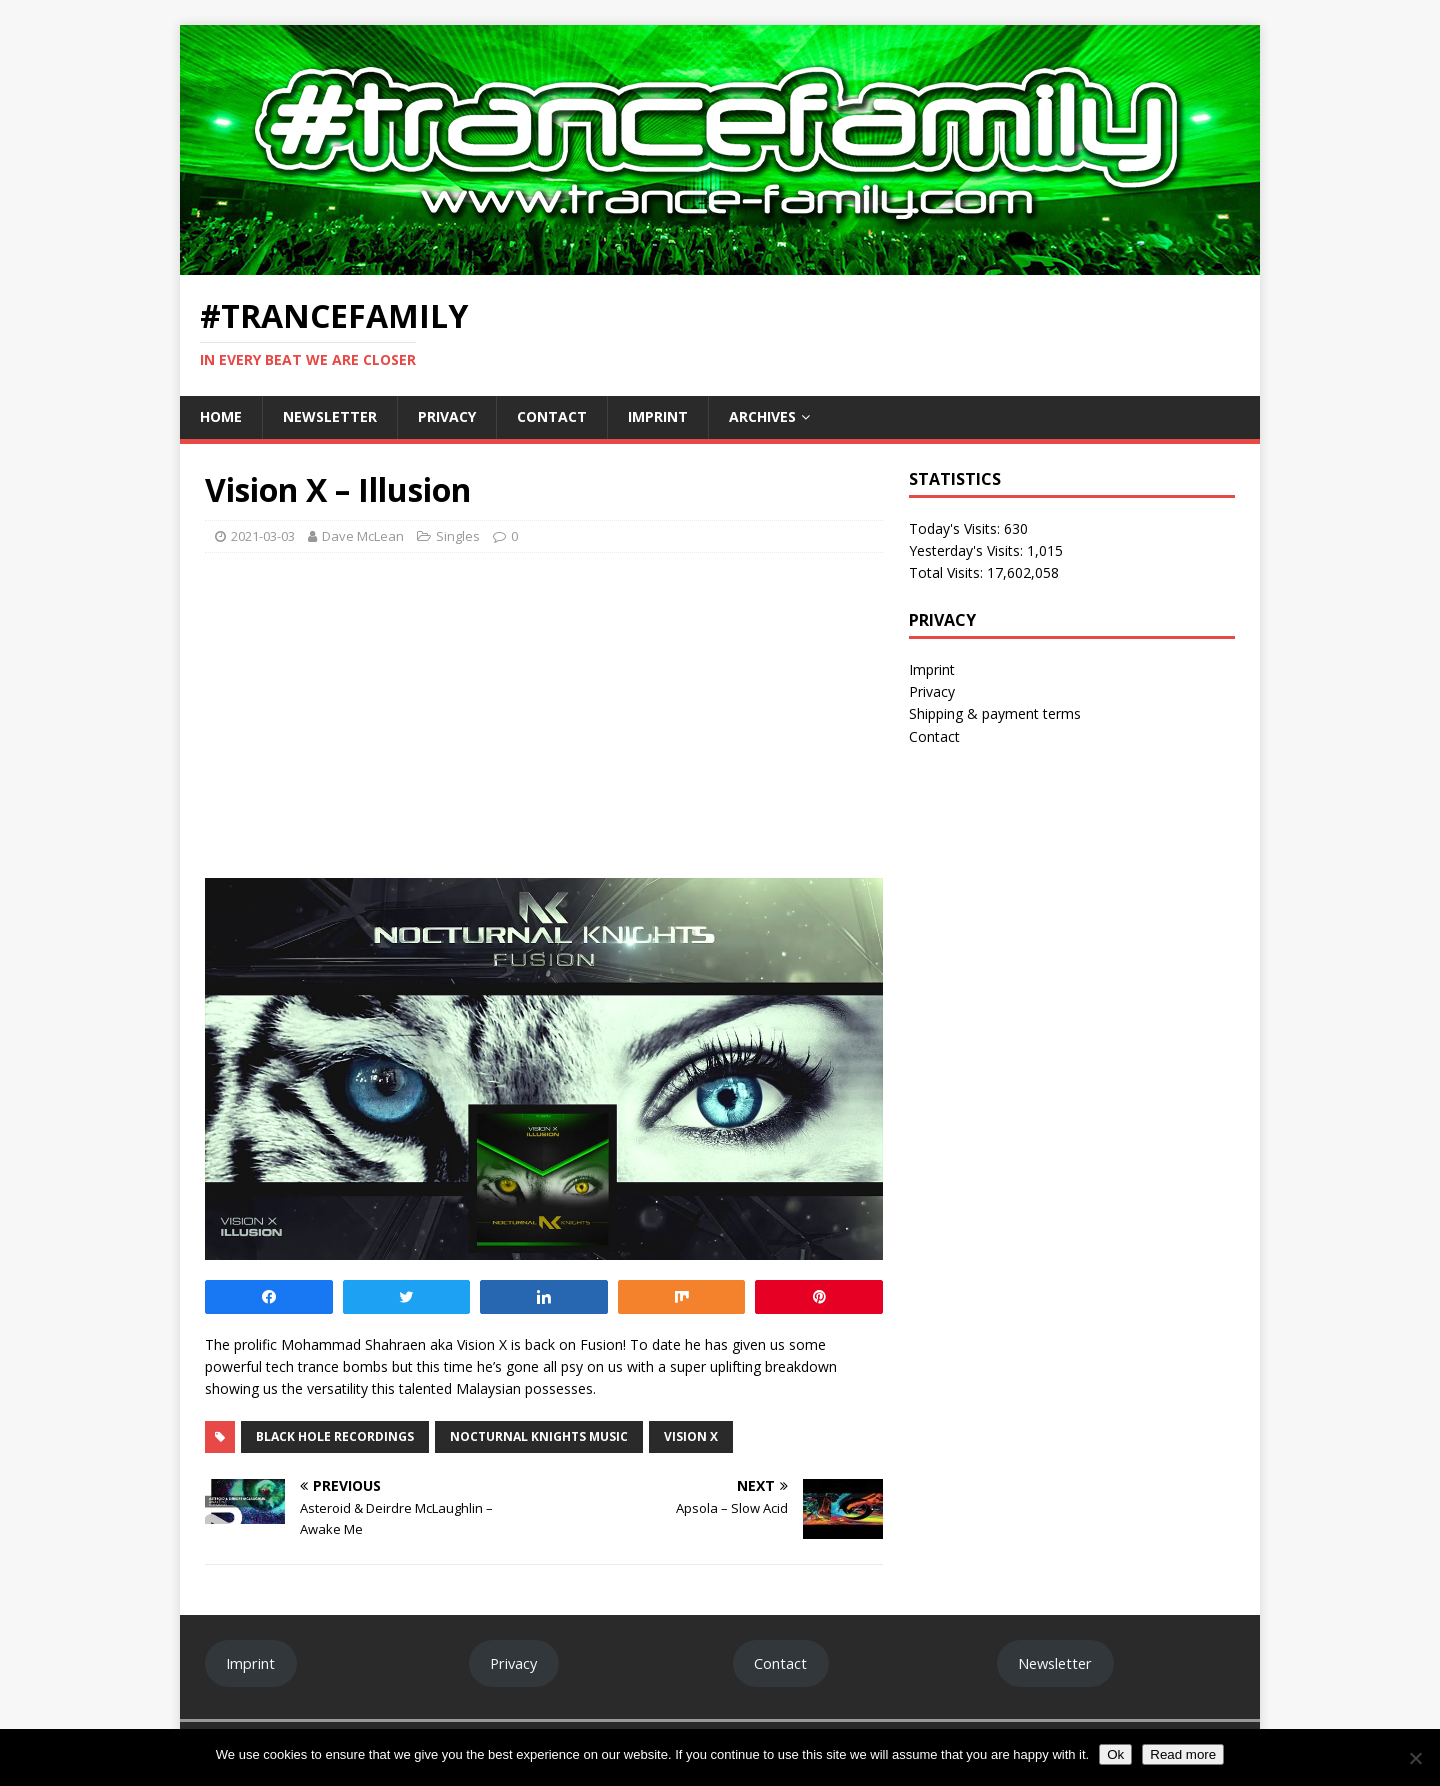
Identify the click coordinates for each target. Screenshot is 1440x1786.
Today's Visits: (956, 528)
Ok (1115, 1754)
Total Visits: (948, 572)
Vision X (691, 1436)
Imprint (658, 416)
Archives (762, 416)
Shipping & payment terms (995, 713)
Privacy (447, 416)
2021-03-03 (263, 536)
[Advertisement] (544, 713)
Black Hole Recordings (335, 1436)
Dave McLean (363, 536)
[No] (1415, 1758)
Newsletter (330, 416)
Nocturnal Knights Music (539, 1436)
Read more (1183, 1754)
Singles (458, 536)
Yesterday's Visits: (968, 550)
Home (221, 416)
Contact (552, 416)
